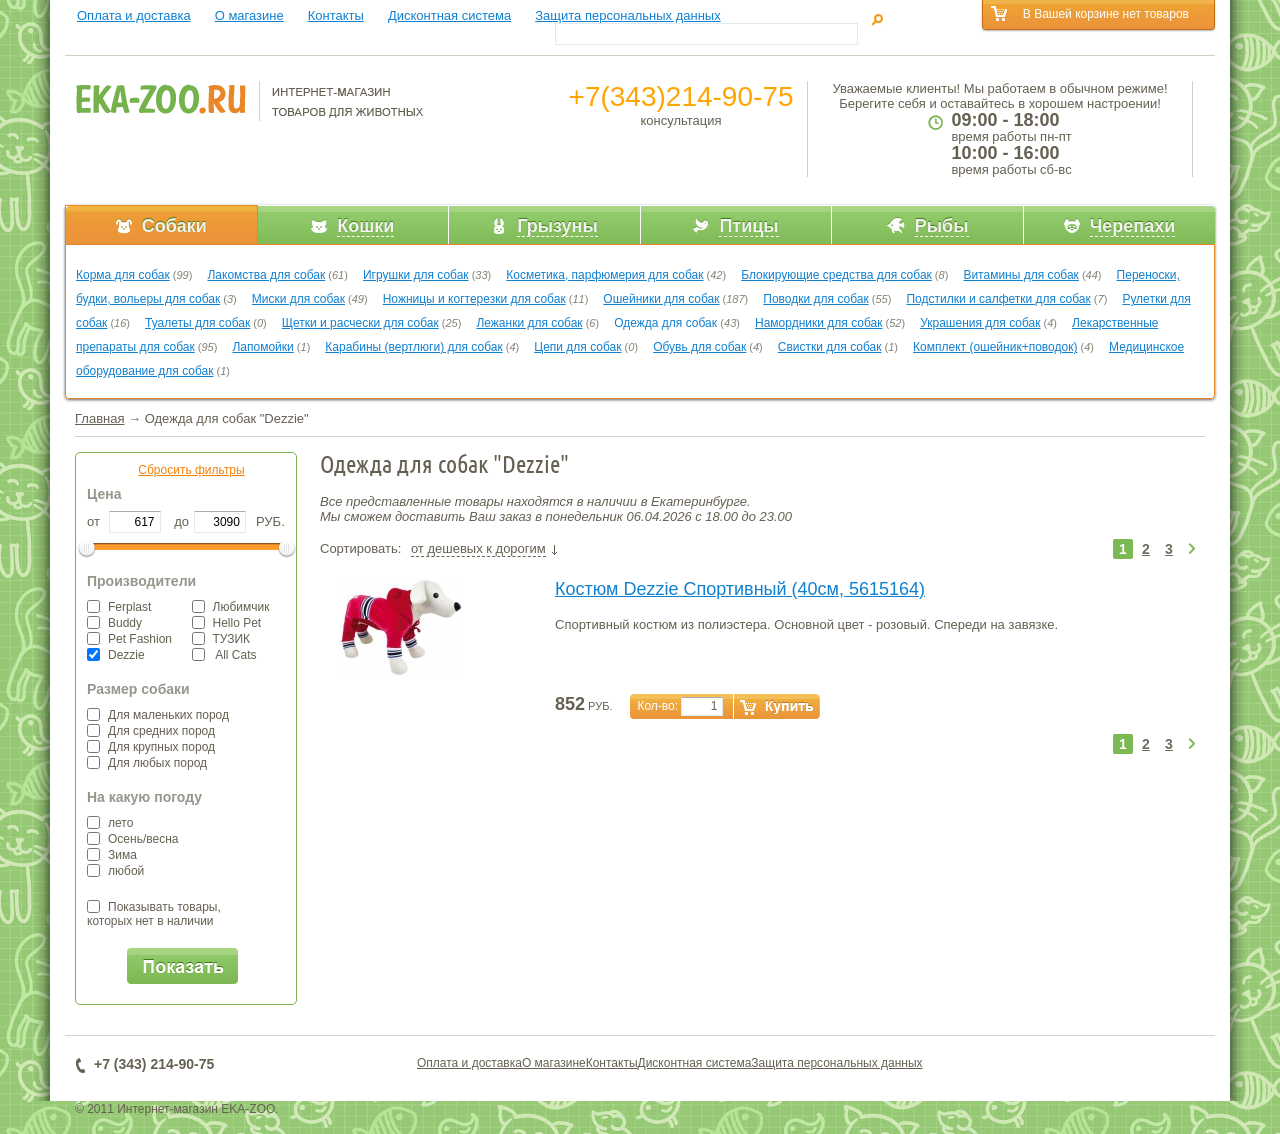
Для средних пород (151, 731)
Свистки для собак (830, 347)
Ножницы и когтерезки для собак (474, 299)
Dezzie (116, 655)
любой (115, 871)
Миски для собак (298, 299)
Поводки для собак (815, 299)
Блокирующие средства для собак (836, 275)
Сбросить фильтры (191, 470)
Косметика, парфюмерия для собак (604, 275)
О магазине (249, 15)
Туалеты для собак (197, 323)
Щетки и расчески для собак (360, 323)
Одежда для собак (667, 323)
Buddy (114, 623)
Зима (112, 855)
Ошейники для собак (661, 299)
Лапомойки (262, 347)
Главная (99, 418)
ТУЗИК (221, 639)
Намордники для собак (818, 323)
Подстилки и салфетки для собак (998, 299)
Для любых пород (147, 763)
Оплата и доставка (134, 15)
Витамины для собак (1020, 275)
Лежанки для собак (529, 323)
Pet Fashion (129, 639)
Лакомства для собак (266, 275)
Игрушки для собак (416, 275)
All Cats (224, 655)
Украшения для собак (980, 323)
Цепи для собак (577, 347)
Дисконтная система (449, 15)
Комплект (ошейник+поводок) (995, 347)
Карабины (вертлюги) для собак (413, 347)
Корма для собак (123, 275)
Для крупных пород (151, 747)
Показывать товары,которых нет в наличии (154, 914)
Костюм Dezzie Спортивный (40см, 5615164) (740, 589)
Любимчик (231, 607)
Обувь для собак (699, 347)
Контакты (336, 15)
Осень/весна (132, 839)
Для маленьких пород (158, 715)
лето (110, 823)
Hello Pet (227, 623)
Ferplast (119, 607)
